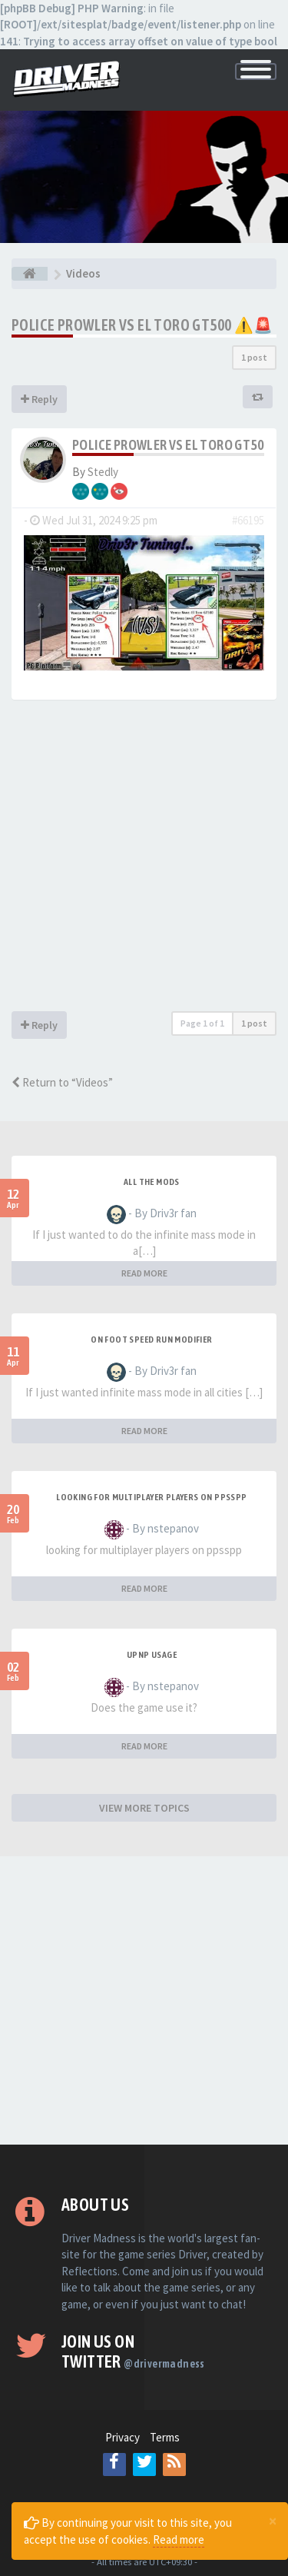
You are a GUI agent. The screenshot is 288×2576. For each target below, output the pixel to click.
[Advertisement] (144, 859)
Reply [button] (39, 399)
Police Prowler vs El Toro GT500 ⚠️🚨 (142, 325)
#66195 (248, 520)
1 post (254, 357)
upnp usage (152, 1654)
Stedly (103, 471)
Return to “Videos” (62, 1082)
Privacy (122, 2437)
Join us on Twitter (133, 2351)
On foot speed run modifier (151, 1339)
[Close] (272, 2520)
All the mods (152, 1182)
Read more (178, 2539)
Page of (202, 1023)
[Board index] (30, 274)
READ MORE (144, 1273)
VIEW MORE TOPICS (144, 1808)
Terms (165, 2437)
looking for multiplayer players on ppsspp (151, 1497)
